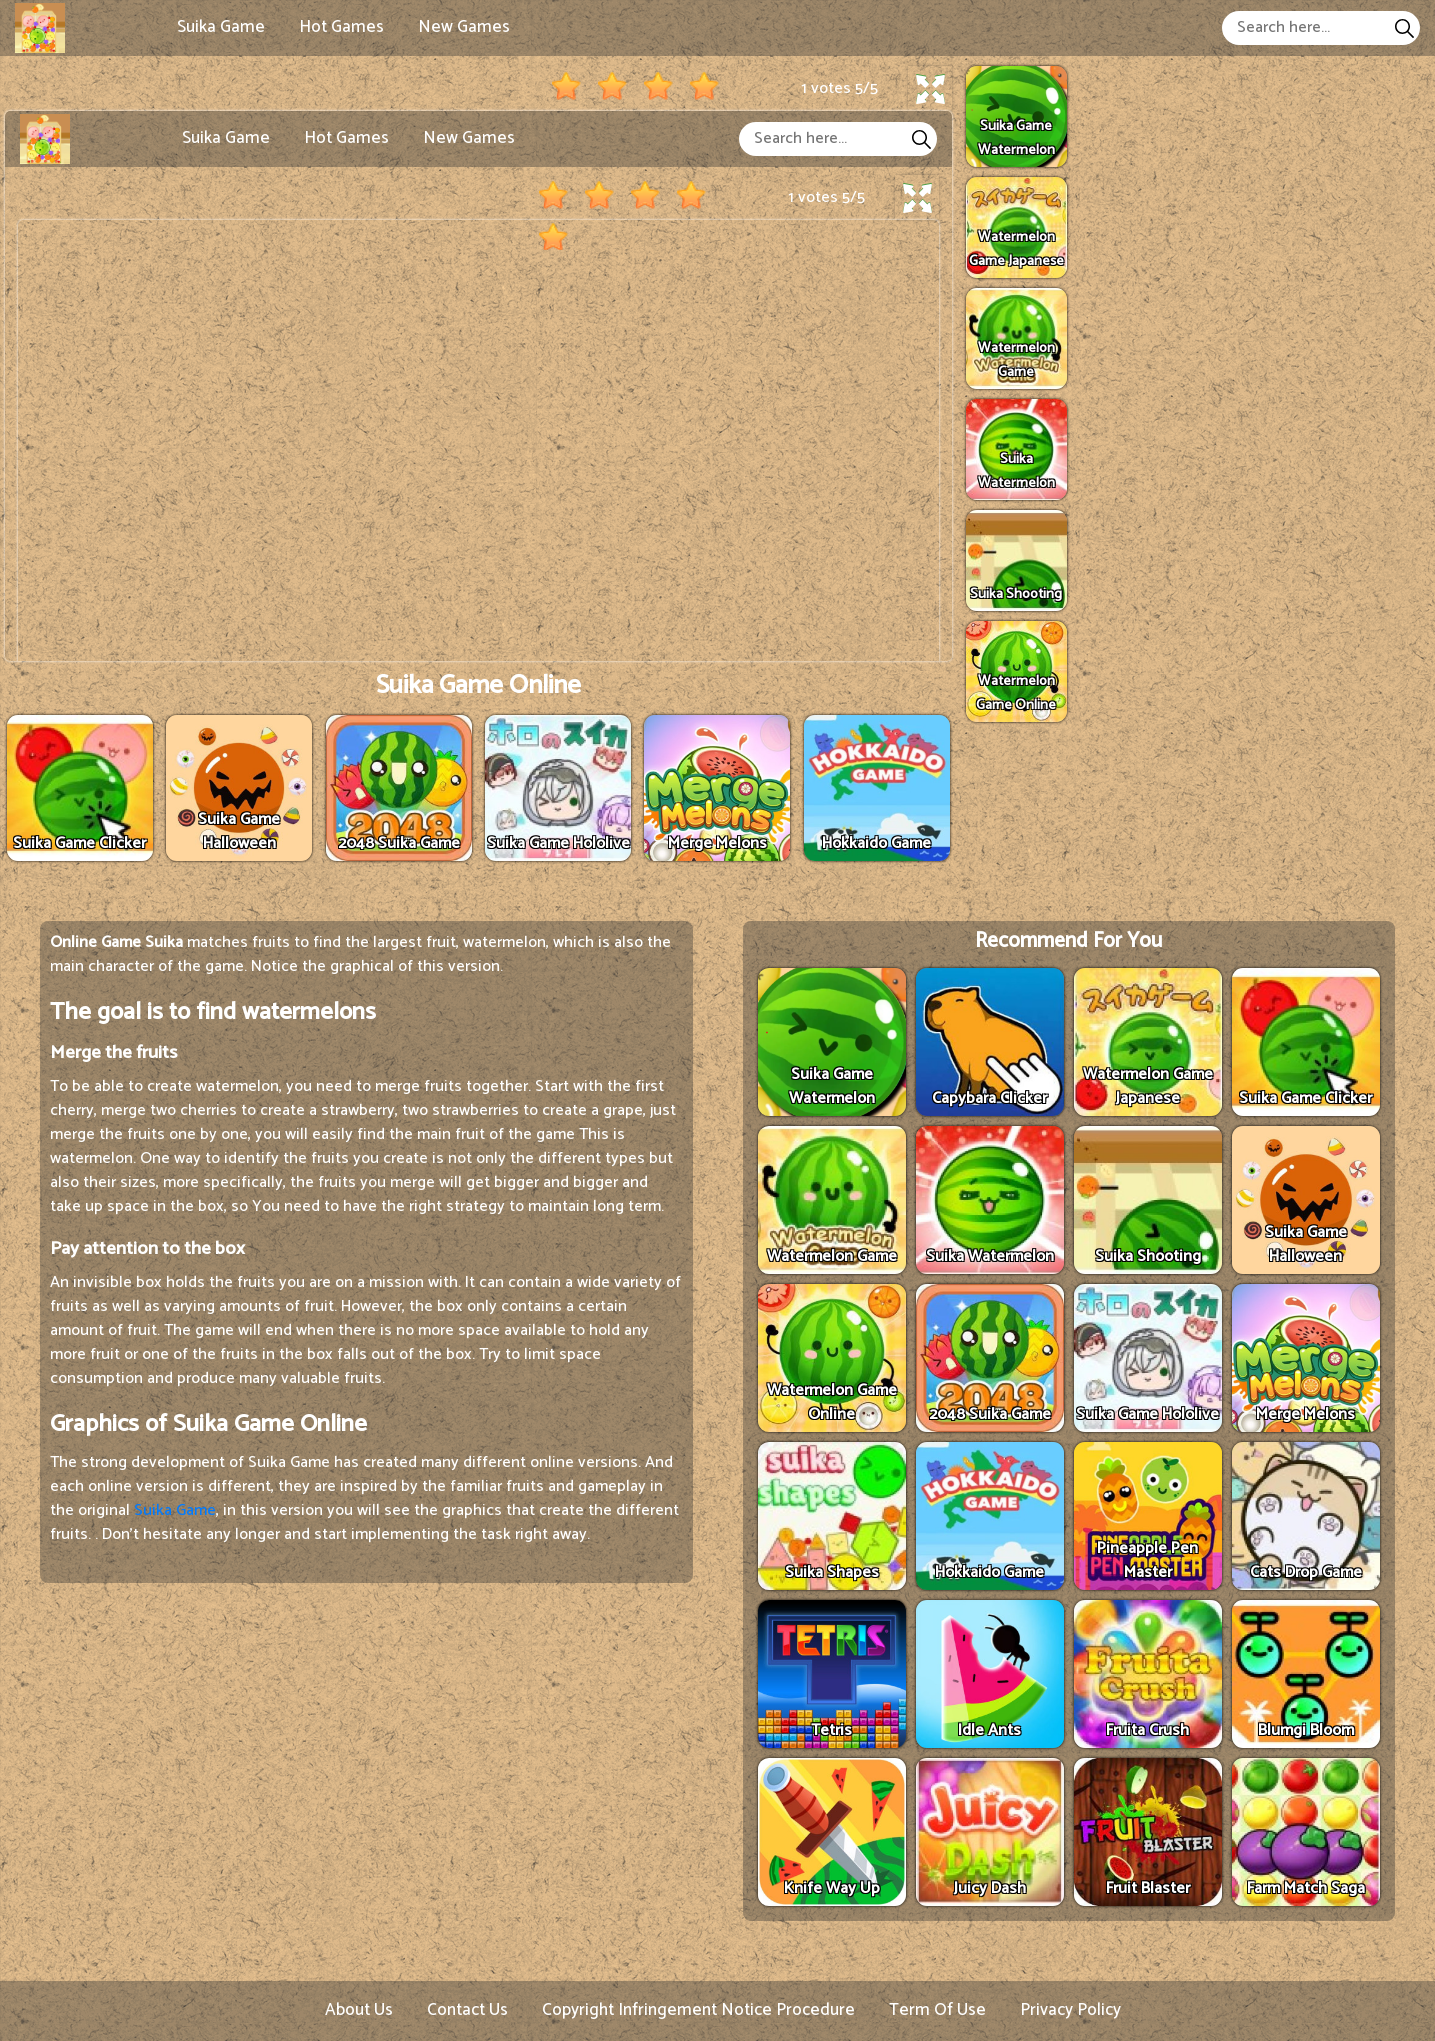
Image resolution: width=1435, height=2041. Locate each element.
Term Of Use (937, 2010)
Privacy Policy (1070, 2010)
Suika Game (221, 27)
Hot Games (341, 27)
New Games (464, 27)
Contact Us (467, 2010)
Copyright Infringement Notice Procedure (698, 2010)
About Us (359, 2010)
